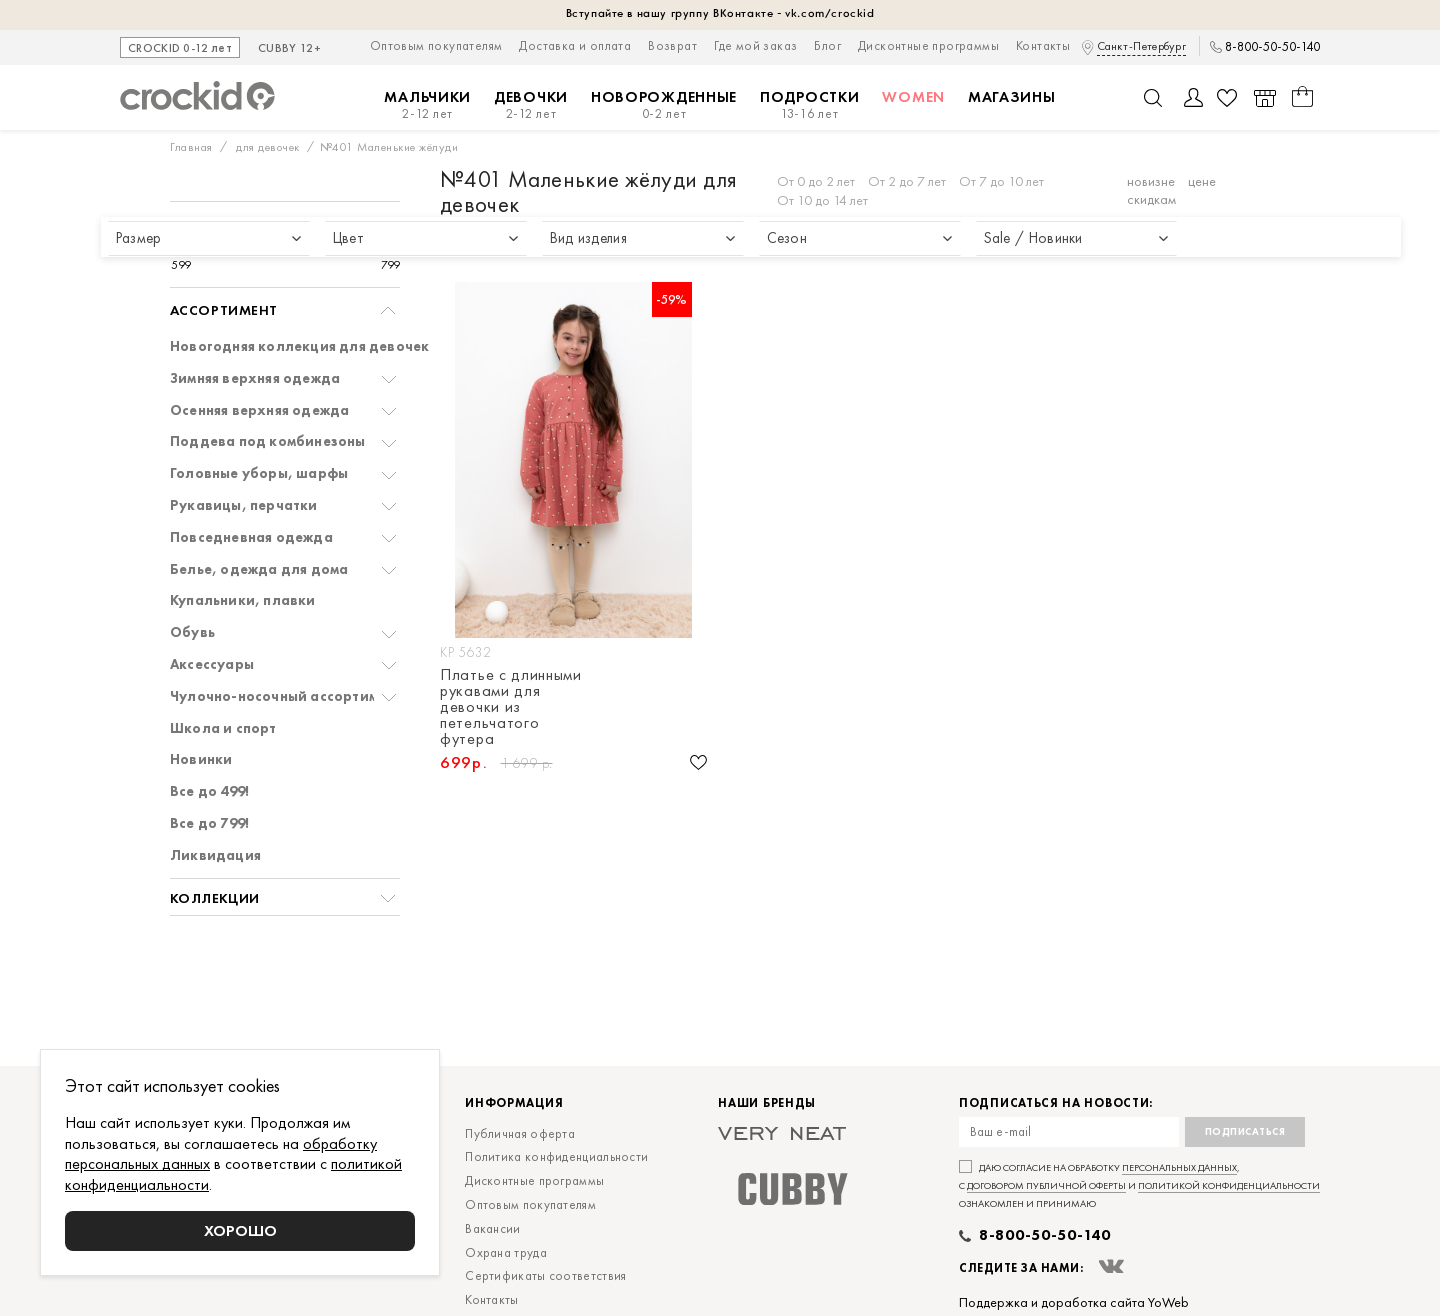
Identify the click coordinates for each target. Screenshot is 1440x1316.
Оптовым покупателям (436, 45)
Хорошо (240, 1230)
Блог (827, 45)
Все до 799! (209, 823)
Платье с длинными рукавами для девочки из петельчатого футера (511, 707)
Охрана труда (506, 1252)
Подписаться (1245, 1131)
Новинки (201, 759)
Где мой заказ (755, 45)
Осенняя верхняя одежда (259, 410)
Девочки (531, 105)
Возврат (672, 45)
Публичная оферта (520, 1133)
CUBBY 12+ (289, 49)
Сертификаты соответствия (545, 1275)
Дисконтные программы (928, 45)
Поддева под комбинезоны (268, 441)
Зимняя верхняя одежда (255, 378)
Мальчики (427, 105)
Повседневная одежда (251, 537)
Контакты (1043, 45)
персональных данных (1179, 1167)
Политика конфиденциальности (556, 1156)
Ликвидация (215, 855)
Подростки (809, 105)
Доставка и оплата (575, 45)
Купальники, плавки (243, 600)
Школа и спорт (223, 728)
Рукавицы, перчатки (244, 505)
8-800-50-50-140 (1272, 47)
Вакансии (492, 1228)
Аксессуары (212, 664)
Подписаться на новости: (1056, 1103)
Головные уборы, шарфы (259, 473)
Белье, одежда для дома (259, 569)
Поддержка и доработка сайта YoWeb (1074, 1302)
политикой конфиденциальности (1229, 1185)
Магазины (1012, 97)
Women (913, 97)
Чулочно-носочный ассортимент (286, 696)
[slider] (191, 246)
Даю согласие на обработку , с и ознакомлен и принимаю (1139, 1185)
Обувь (192, 632)
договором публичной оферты (1046, 1185)
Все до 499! (209, 791)
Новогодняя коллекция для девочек (299, 346)
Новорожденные (664, 105)
